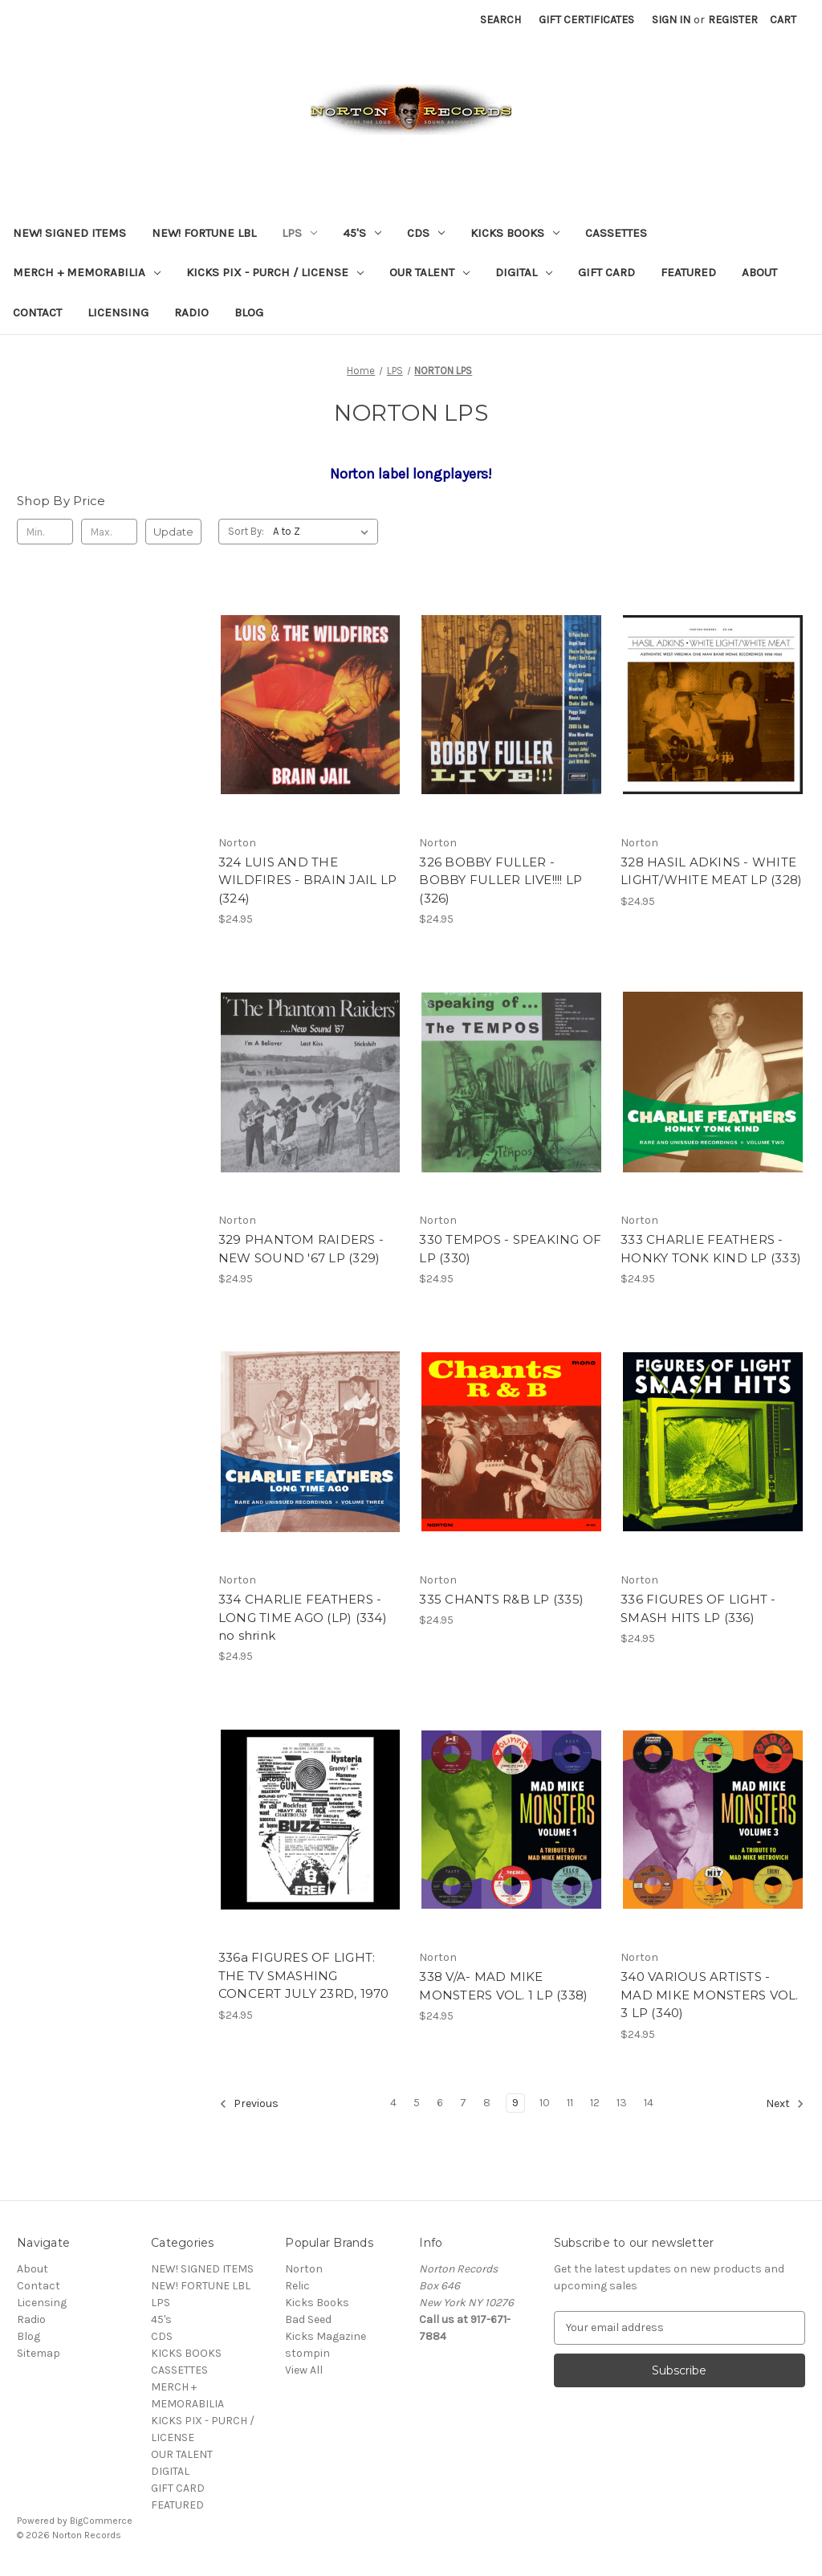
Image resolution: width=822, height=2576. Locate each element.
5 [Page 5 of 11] (416, 2102)
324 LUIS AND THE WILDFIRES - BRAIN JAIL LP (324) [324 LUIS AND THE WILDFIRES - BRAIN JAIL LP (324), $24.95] (307, 880)
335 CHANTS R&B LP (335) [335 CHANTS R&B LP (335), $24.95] (501, 1599)
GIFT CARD (606, 272)
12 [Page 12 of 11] (595, 2102)
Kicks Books (317, 2302)
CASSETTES (616, 233)
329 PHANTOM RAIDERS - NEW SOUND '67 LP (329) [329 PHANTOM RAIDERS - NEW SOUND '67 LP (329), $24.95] (301, 1249)
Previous (249, 2104)
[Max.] (109, 531)
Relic (297, 2286)
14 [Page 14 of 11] (648, 2102)
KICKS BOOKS (515, 233)
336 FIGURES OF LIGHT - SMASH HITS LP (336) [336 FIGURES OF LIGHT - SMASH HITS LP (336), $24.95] (698, 1608)
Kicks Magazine (325, 2336)
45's (362, 233)
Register (733, 19)
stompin (307, 2353)
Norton (304, 2269)
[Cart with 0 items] (783, 19)
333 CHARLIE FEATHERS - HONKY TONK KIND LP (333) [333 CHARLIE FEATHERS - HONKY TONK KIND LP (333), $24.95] (711, 1249)
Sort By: (246, 531)
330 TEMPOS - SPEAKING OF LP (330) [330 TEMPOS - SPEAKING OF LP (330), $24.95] (510, 1249)
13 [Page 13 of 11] (621, 2102)
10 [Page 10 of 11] (544, 2102)
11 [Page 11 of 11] (570, 2102)
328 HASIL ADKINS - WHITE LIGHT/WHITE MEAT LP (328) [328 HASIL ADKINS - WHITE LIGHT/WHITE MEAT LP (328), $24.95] (711, 871)
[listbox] (324, 532)
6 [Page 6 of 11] (440, 2102)
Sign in (671, 19)
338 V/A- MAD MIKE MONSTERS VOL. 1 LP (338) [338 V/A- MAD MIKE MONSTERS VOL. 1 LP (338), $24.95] (503, 1986)
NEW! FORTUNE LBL (204, 233)
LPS (299, 233)
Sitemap (38, 2353)
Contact (37, 312)
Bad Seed (308, 2319)
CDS (426, 233)
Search (500, 19)
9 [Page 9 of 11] (515, 2102)
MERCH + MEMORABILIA (87, 272)
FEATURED (688, 272)
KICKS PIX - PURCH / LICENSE (275, 272)
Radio (191, 312)
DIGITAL (523, 272)
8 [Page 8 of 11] (486, 2102)
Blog (248, 312)
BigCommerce (101, 2520)
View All (304, 2370)
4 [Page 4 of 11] (393, 2102)
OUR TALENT (429, 272)
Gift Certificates (586, 19)
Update (173, 531)
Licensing (118, 312)
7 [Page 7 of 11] (463, 2102)
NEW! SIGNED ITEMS (69, 233)
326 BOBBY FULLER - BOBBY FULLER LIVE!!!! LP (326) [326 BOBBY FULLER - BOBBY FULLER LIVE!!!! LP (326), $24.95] (500, 880)
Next (785, 2104)
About (759, 272)
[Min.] (45, 531)
